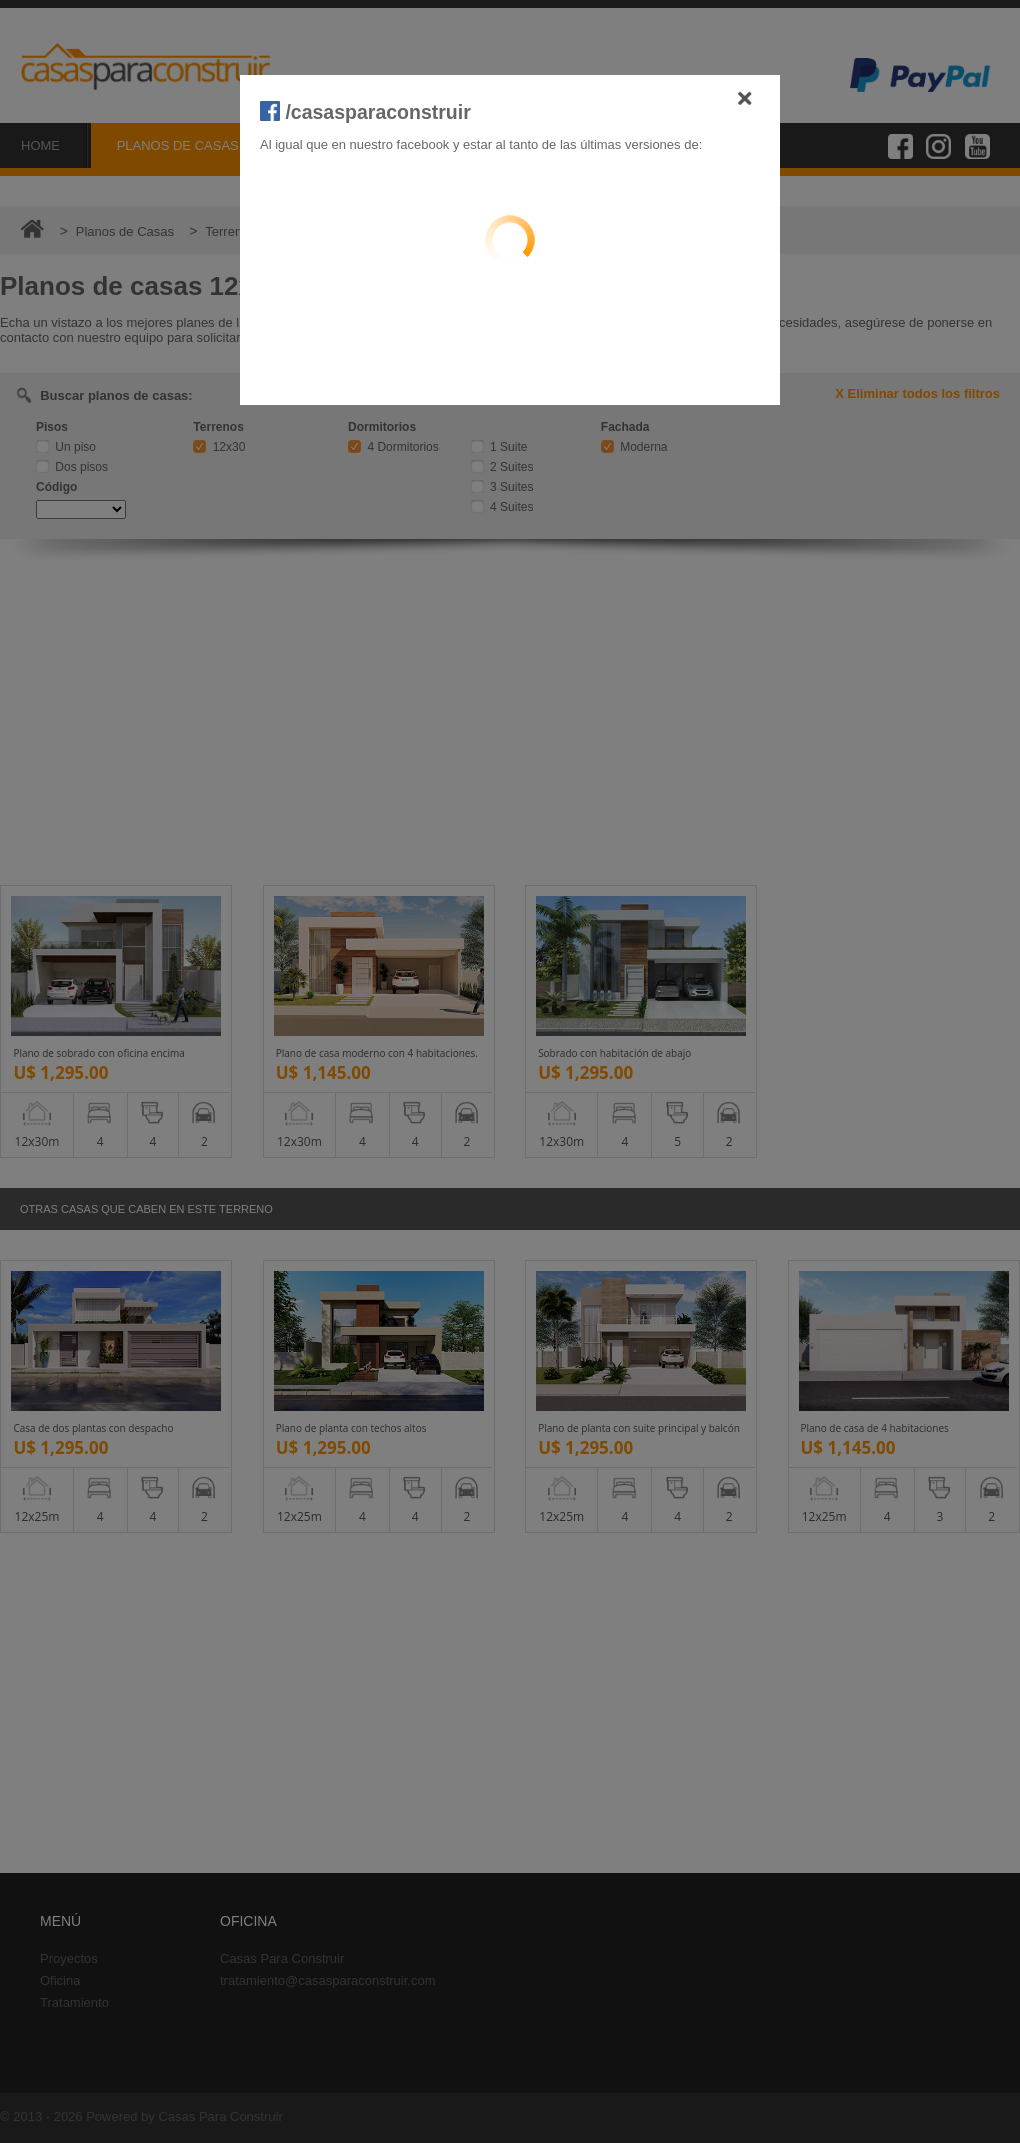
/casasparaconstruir (365, 112)
